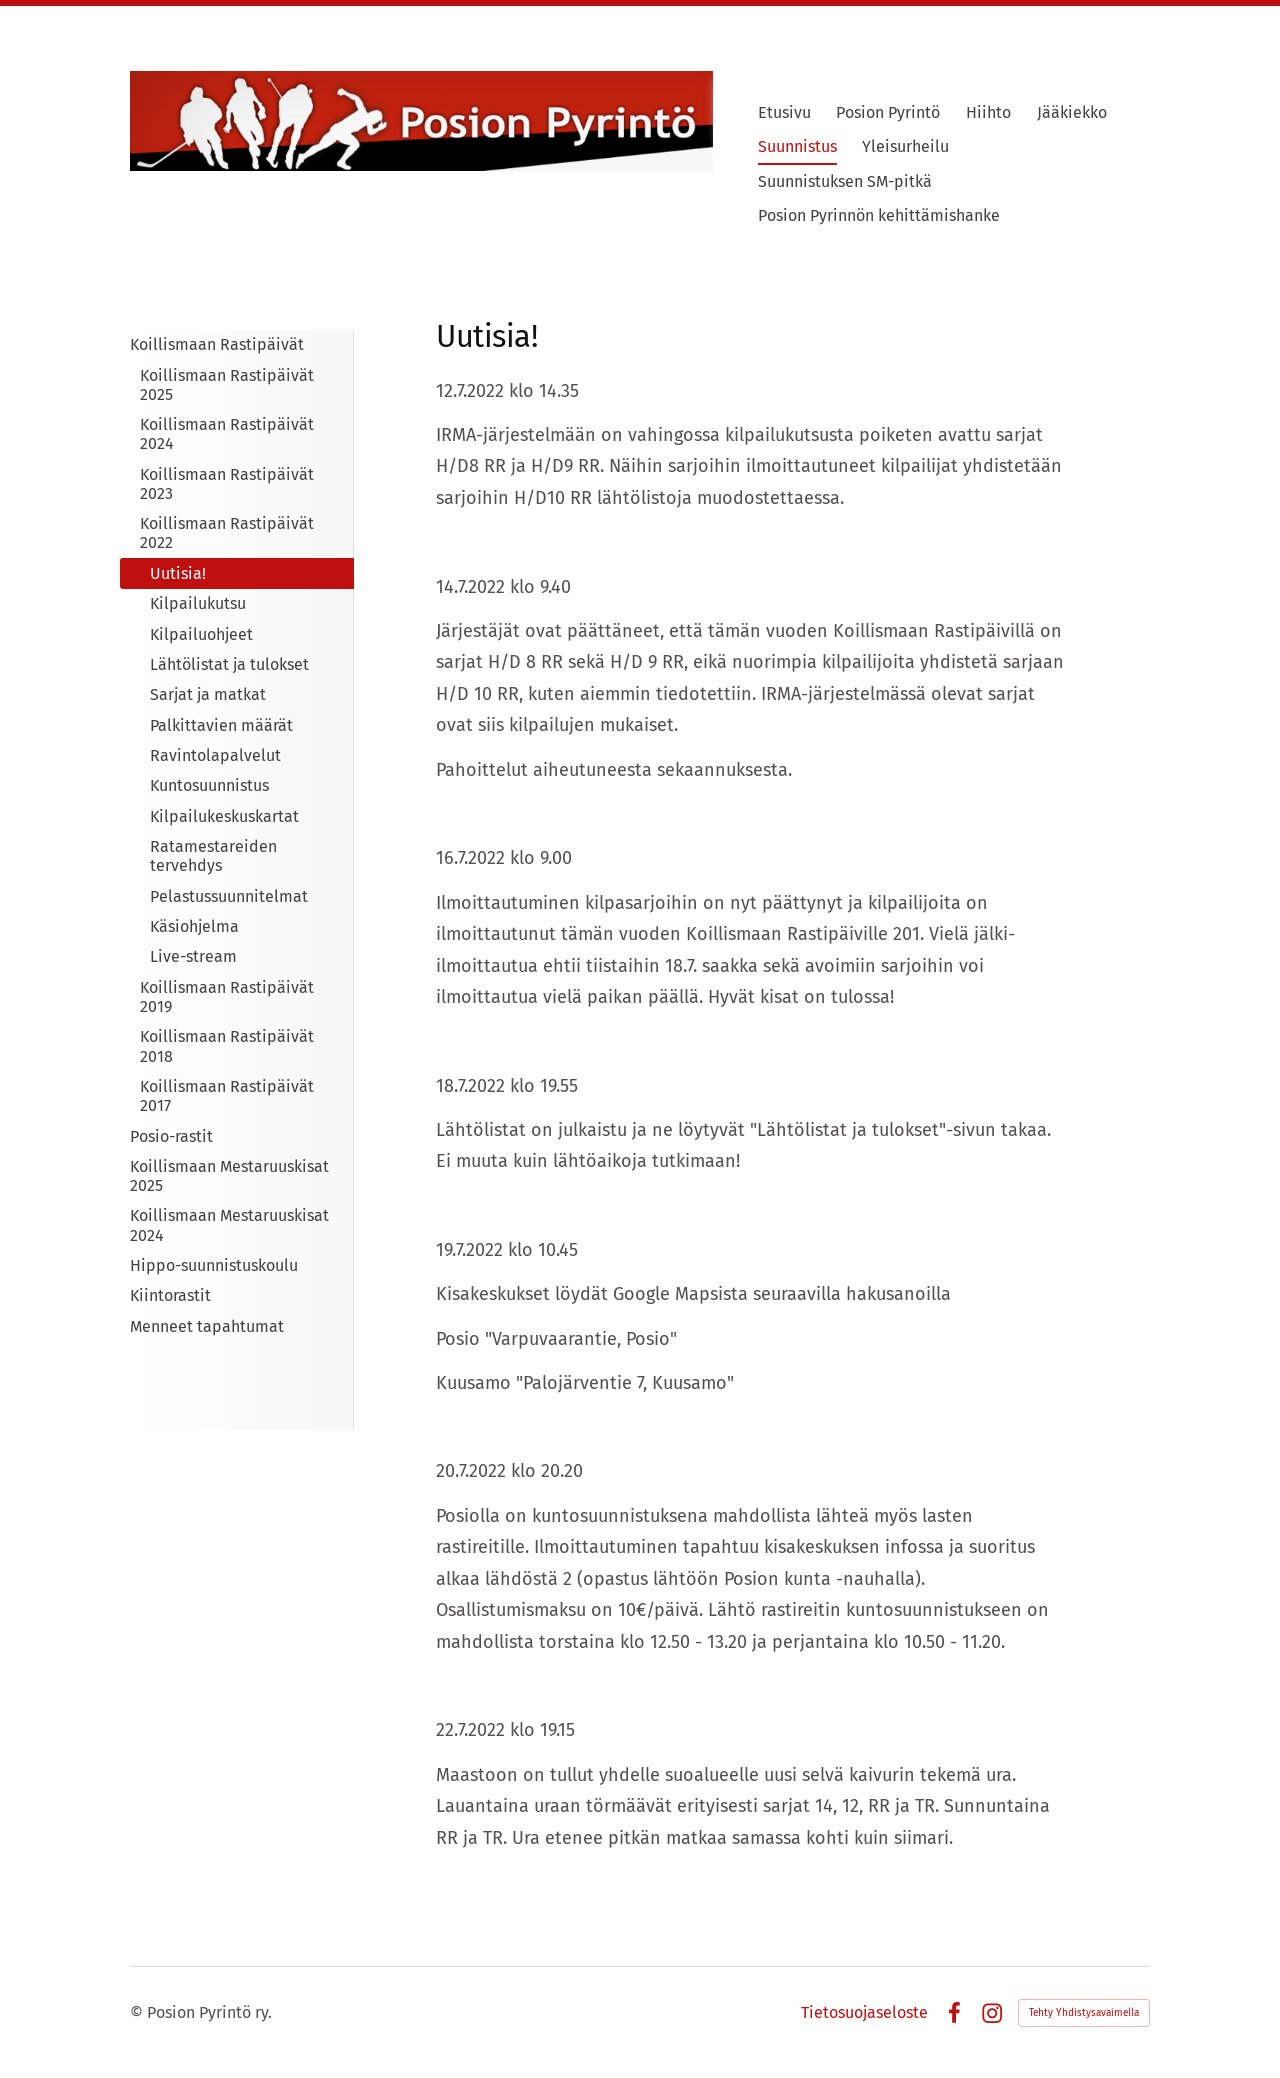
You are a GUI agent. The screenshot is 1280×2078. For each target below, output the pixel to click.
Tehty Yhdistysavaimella (1084, 2013)
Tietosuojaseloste (864, 2013)
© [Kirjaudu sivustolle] (138, 2012)
